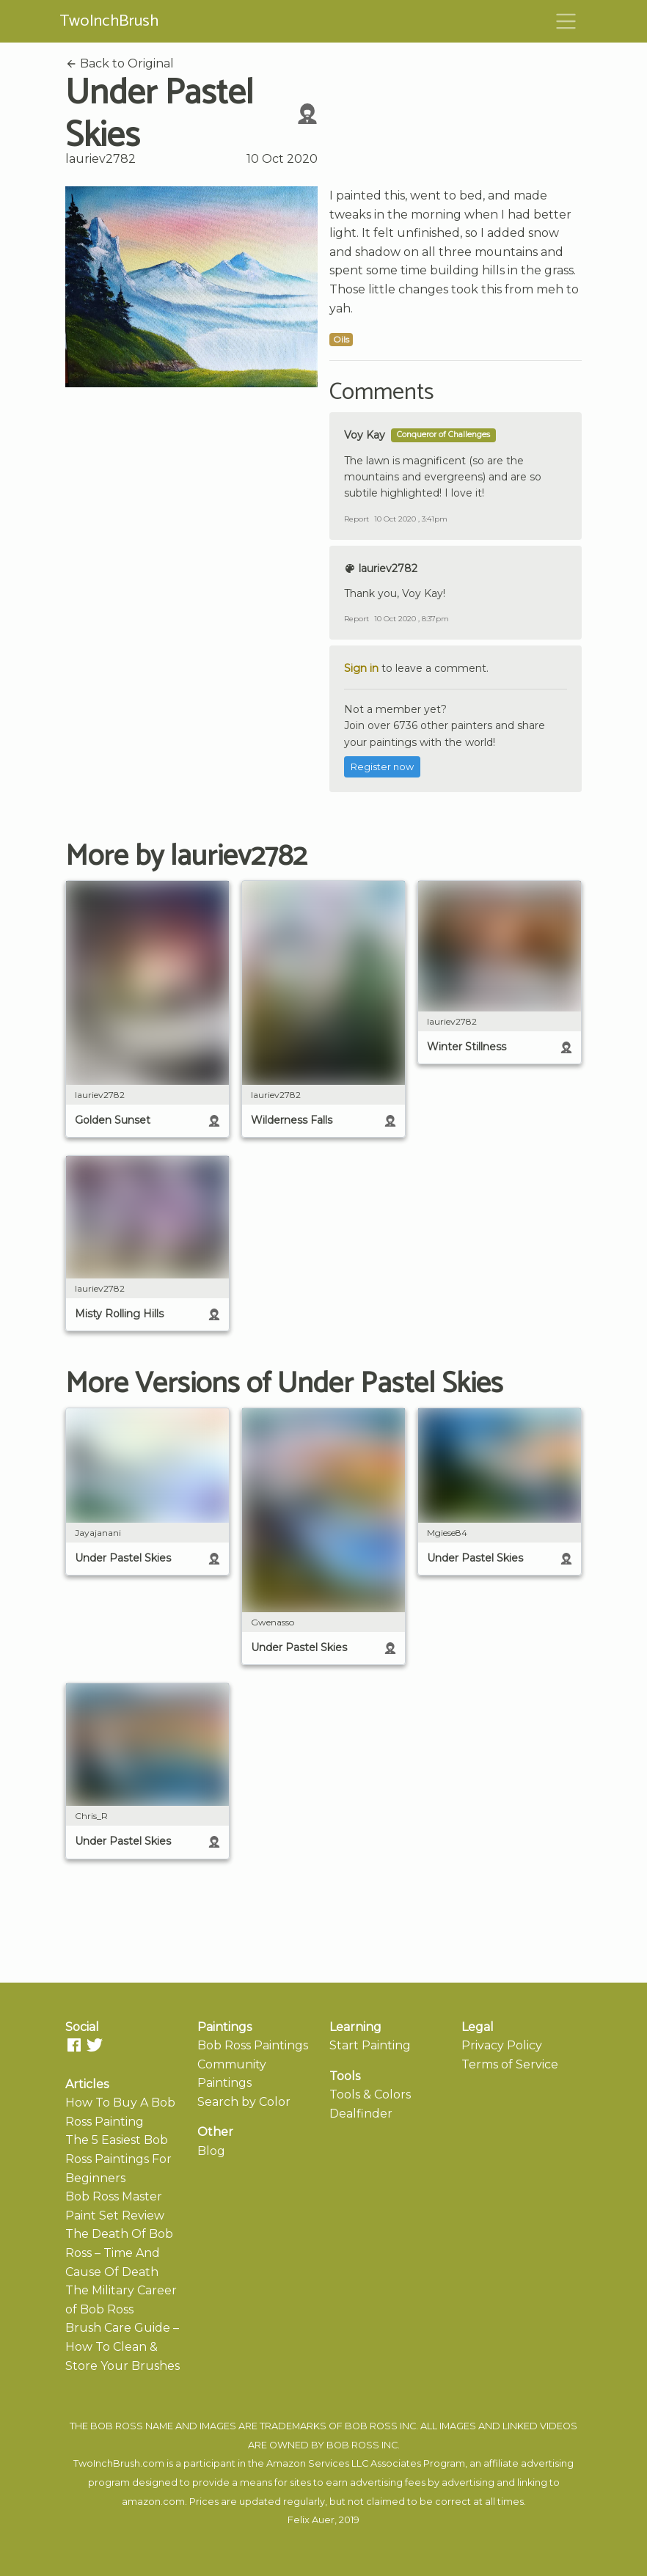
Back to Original (119, 63)
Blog (211, 2151)
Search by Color (243, 2102)
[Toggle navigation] (566, 21)
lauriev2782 (100, 159)
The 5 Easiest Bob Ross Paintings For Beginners (118, 2158)
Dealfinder (360, 2114)
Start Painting (370, 2045)
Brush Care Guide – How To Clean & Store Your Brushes (122, 2346)
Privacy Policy (501, 2045)
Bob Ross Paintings (252, 2045)
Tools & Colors (370, 2094)
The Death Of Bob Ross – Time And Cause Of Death (119, 2252)
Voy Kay (364, 435)
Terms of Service (509, 2064)
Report (356, 519)
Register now (382, 766)
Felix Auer (311, 2519)
